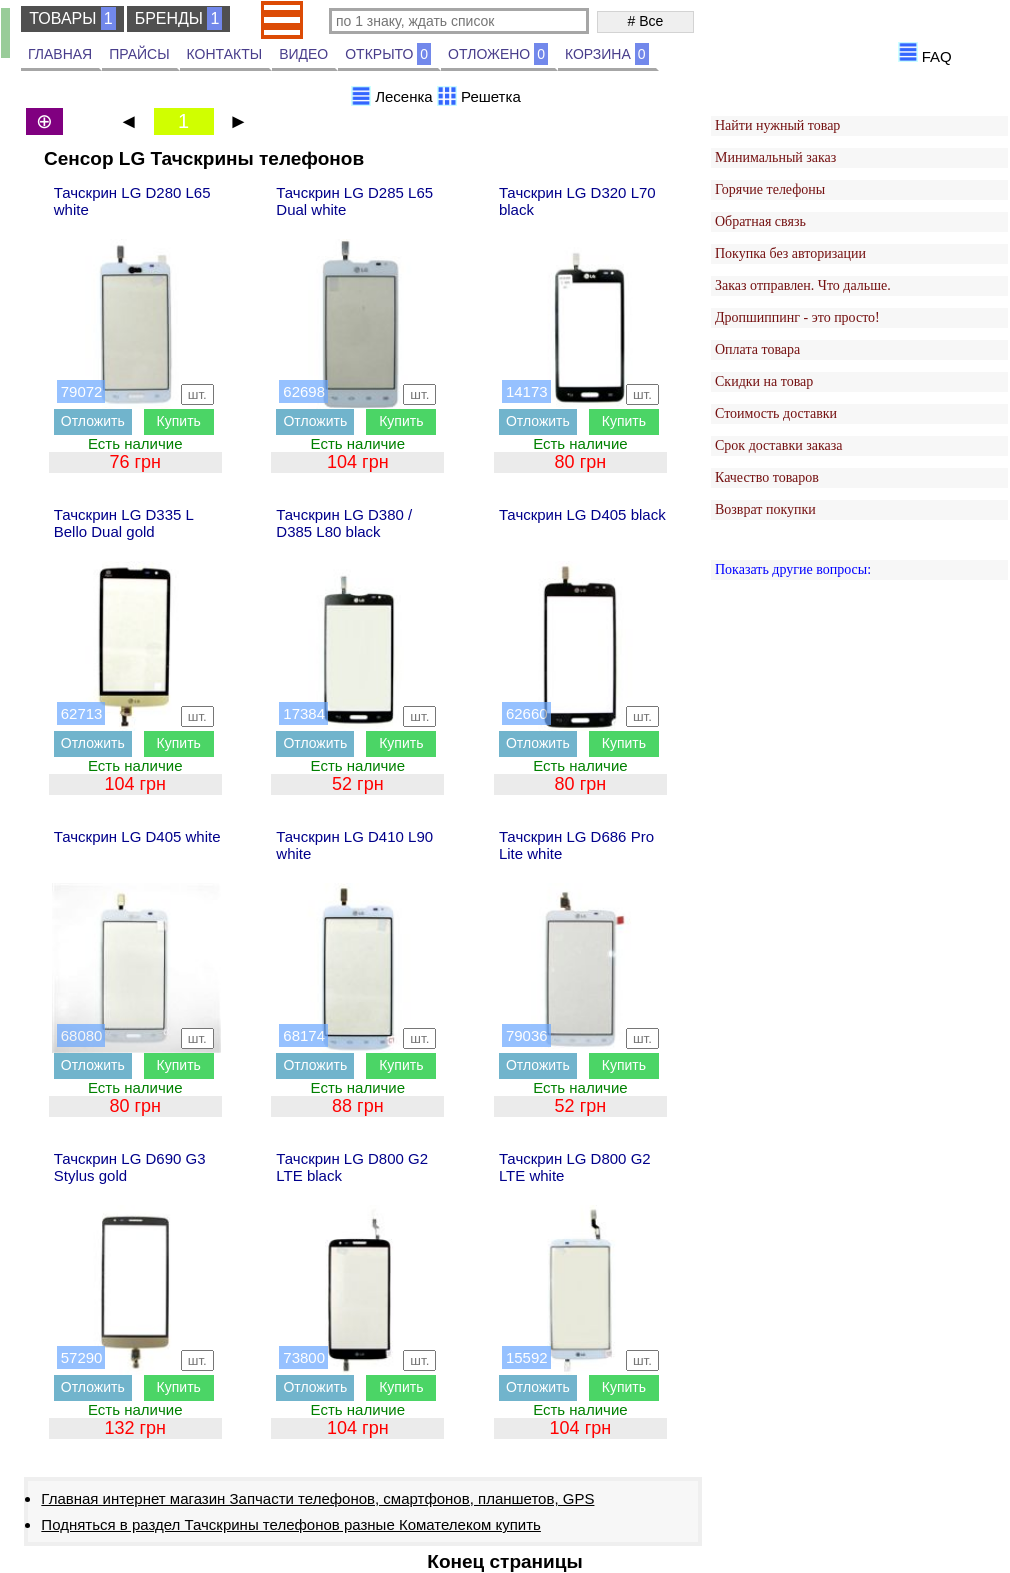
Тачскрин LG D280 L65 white (132, 201)
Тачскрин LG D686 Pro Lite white (576, 845)
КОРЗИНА (607, 54)
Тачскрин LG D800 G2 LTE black (352, 1167)
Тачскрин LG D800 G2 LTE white (575, 1167)
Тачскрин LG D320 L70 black (577, 201)
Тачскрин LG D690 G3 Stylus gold (130, 1167)
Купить (179, 421)
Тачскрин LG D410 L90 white (354, 845)
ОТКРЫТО (388, 54)
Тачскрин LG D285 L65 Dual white (354, 201)
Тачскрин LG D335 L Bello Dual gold (124, 523)
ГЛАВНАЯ (60, 54)
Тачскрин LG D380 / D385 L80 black (344, 523)
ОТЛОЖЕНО (498, 54)
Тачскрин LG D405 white (137, 836)
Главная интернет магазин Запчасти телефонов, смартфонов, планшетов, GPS (317, 1498)
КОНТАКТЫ (225, 54)
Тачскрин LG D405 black (582, 514)
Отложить (93, 421)
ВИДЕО (303, 54)
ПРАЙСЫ (139, 54)
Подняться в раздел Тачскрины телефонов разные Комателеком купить (291, 1524)
